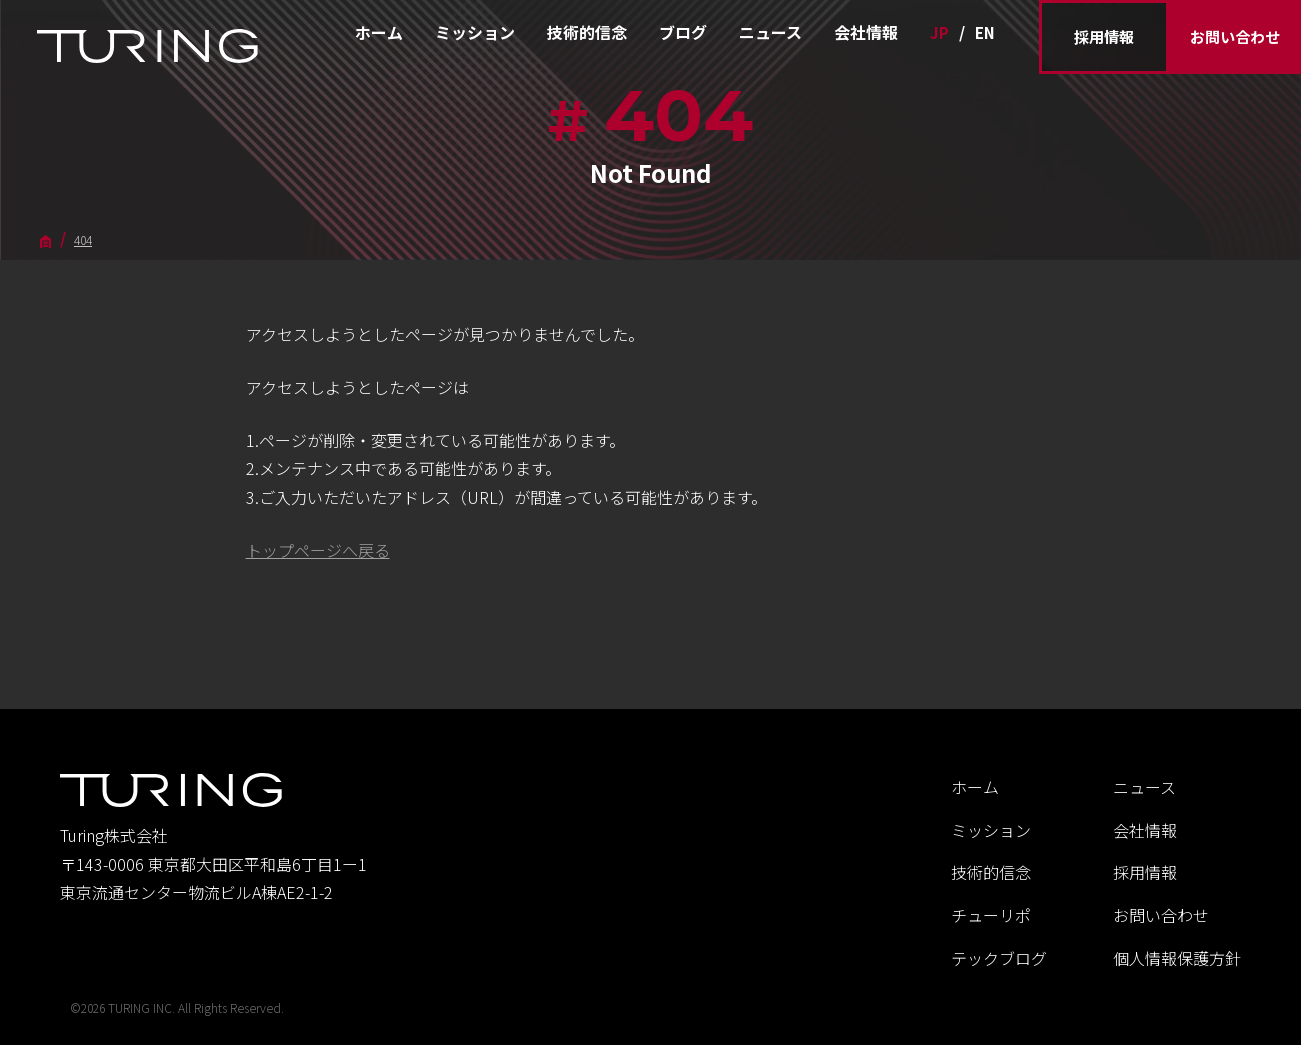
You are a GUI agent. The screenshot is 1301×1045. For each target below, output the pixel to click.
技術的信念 (587, 32)
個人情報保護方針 (1177, 958)
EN (985, 32)
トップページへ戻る (318, 550)
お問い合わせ (1235, 36)
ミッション (475, 32)
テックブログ (999, 958)
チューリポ (991, 915)
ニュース (770, 32)
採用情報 (1104, 36)
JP (939, 32)
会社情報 (866, 32)
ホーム (379, 32)
